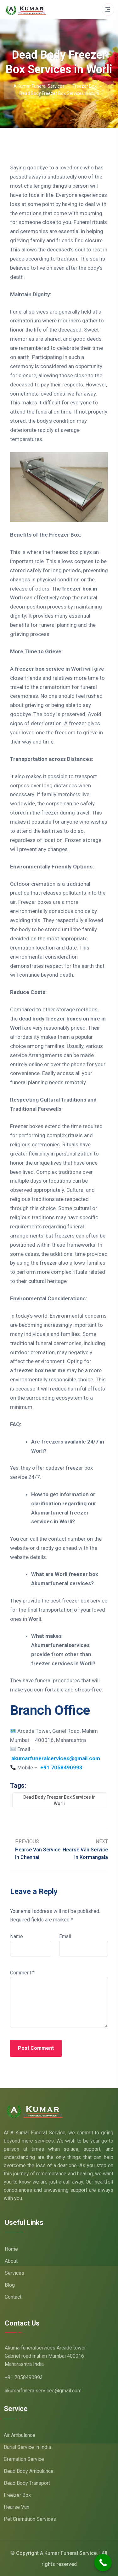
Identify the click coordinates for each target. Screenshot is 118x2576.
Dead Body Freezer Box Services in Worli (59, 1800)
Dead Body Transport (27, 2483)
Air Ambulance (19, 2435)
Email (65, 1936)
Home (11, 2249)
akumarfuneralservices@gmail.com (43, 2391)
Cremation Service (24, 2459)
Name (16, 1936)
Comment (22, 1973)
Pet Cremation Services (30, 2519)
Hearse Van (16, 2507)
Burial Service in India (27, 2447)
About (11, 2261)
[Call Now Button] (103, 2562)
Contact (13, 2297)
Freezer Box (17, 2495)
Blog (10, 2285)
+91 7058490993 (24, 2377)
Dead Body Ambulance (28, 2471)
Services (14, 2273)
